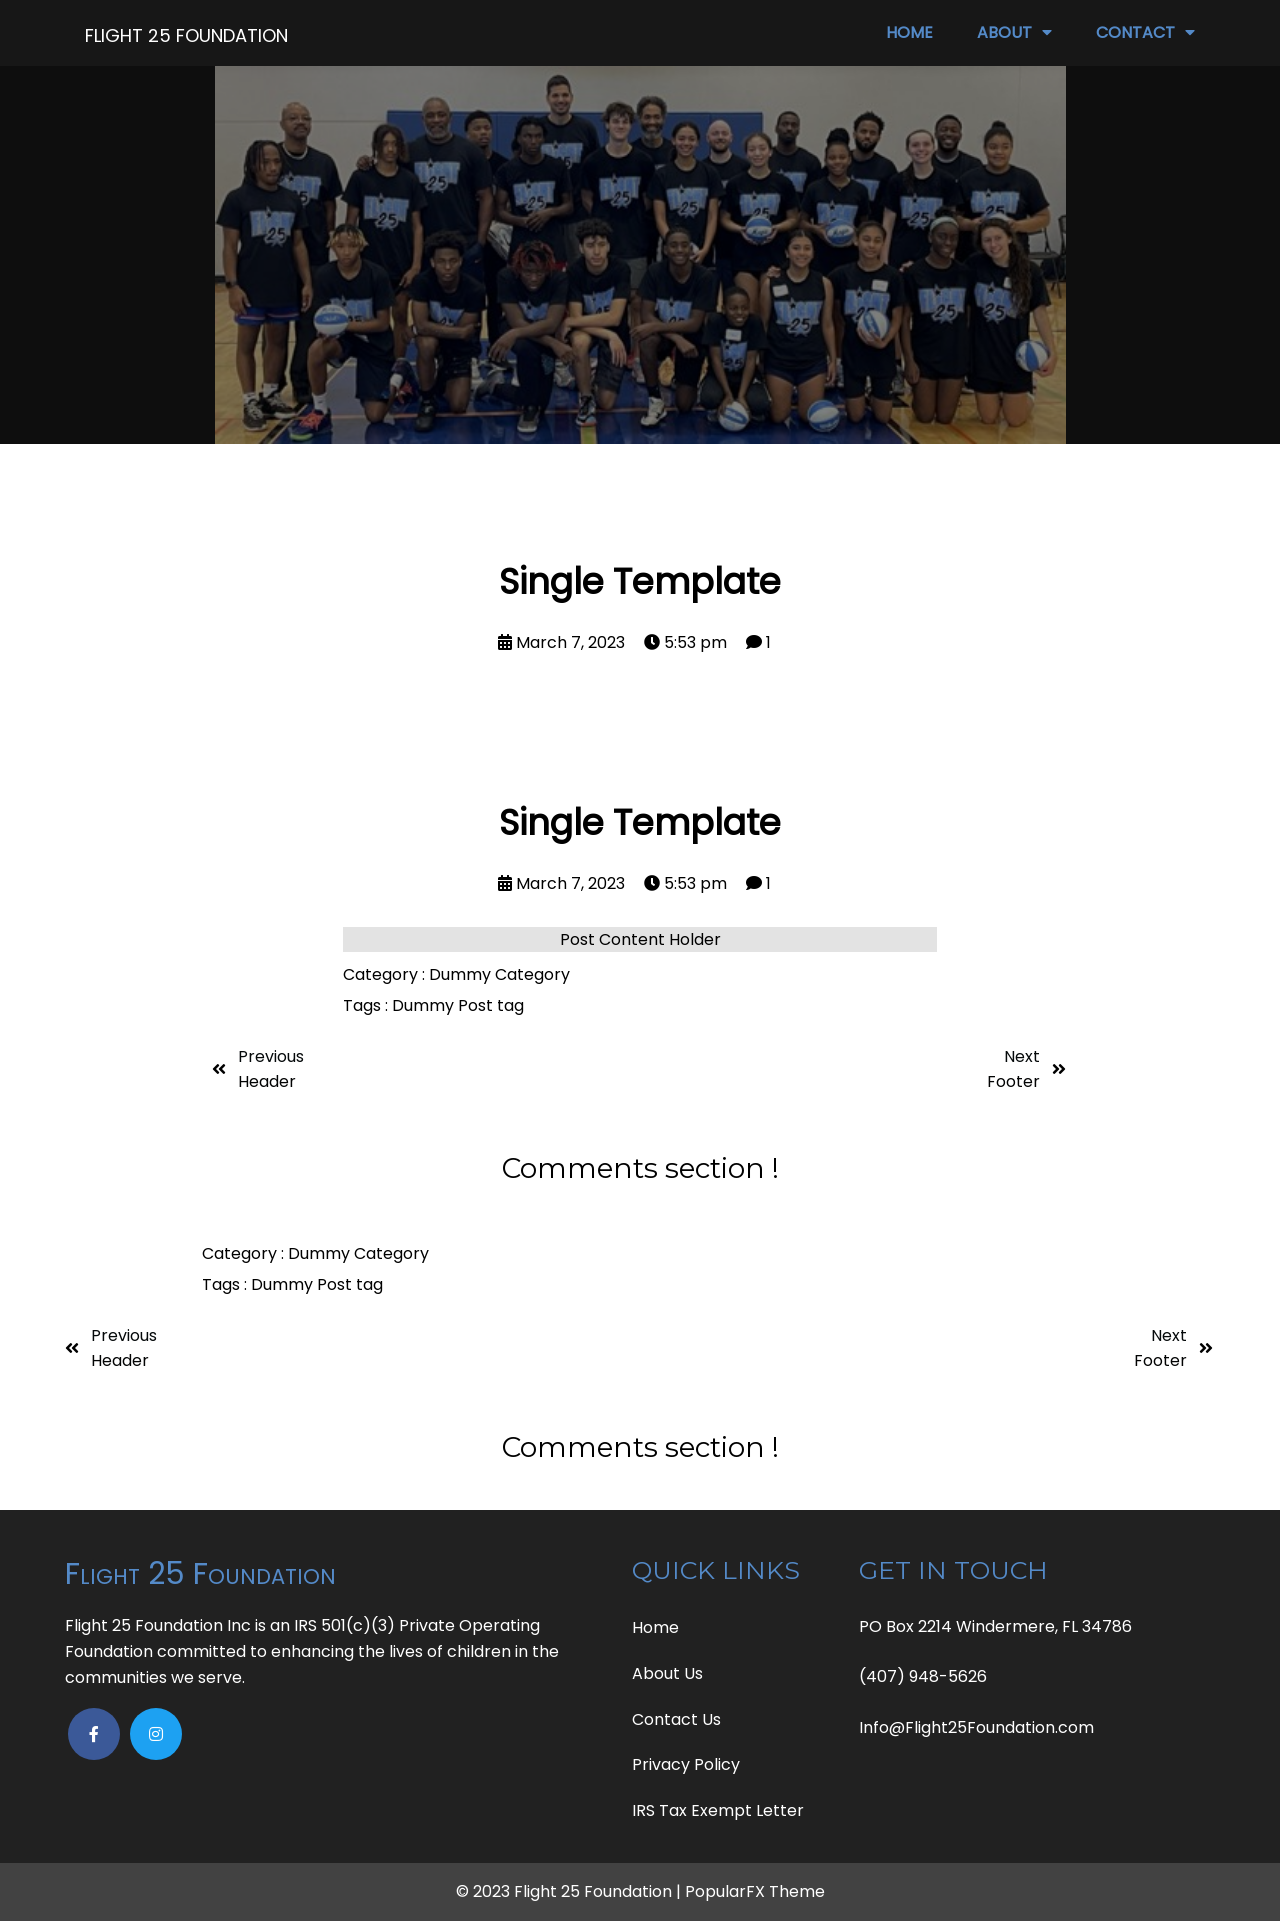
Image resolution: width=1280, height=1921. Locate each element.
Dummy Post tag (458, 1005)
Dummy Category (499, 974)
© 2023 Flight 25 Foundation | (570, 1891)
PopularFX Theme (755, 1891)
